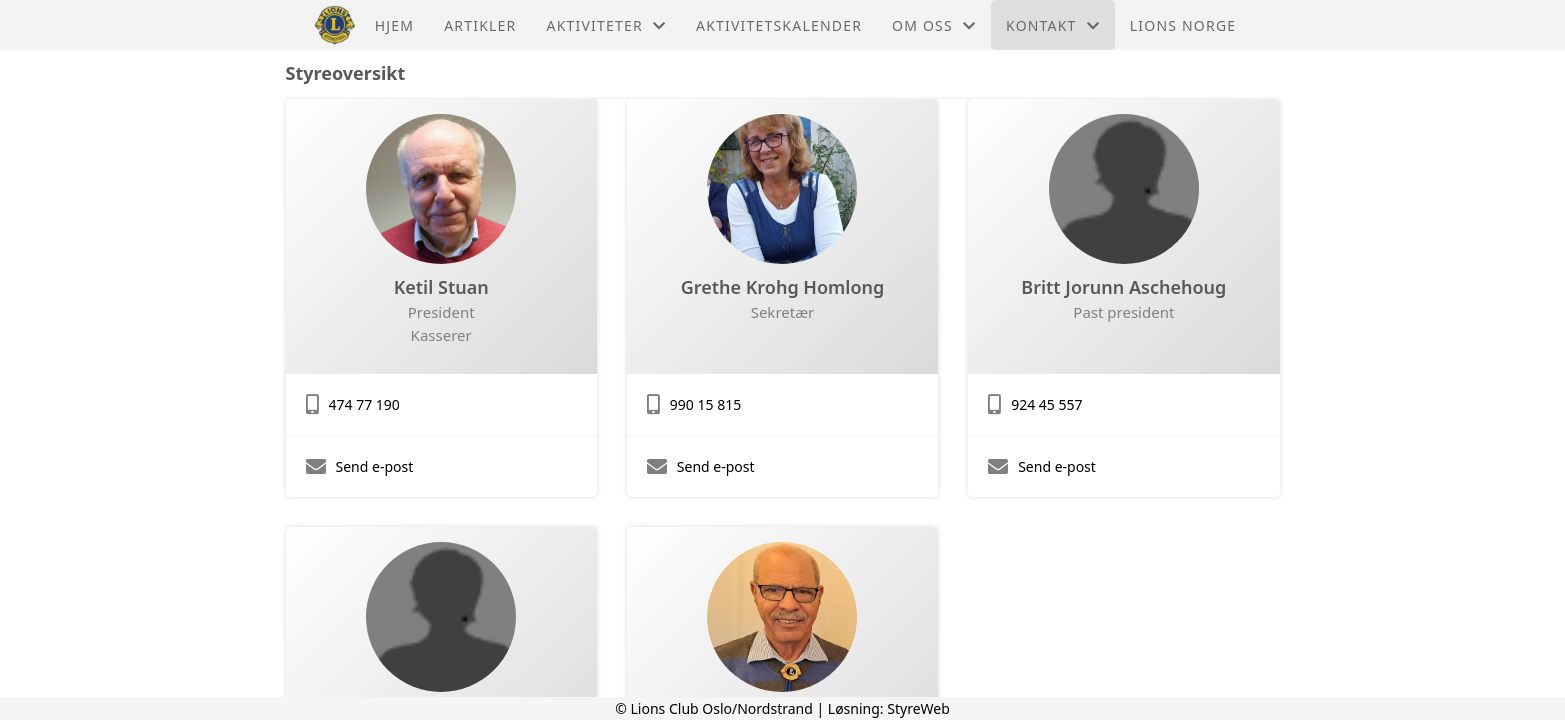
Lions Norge (1183, 25)
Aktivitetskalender (779, 25)
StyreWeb (918, 708)
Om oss (934, 25)
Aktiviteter (607, 25)
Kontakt (1053, 25)
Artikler (480, 25)
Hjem (394, 25)
